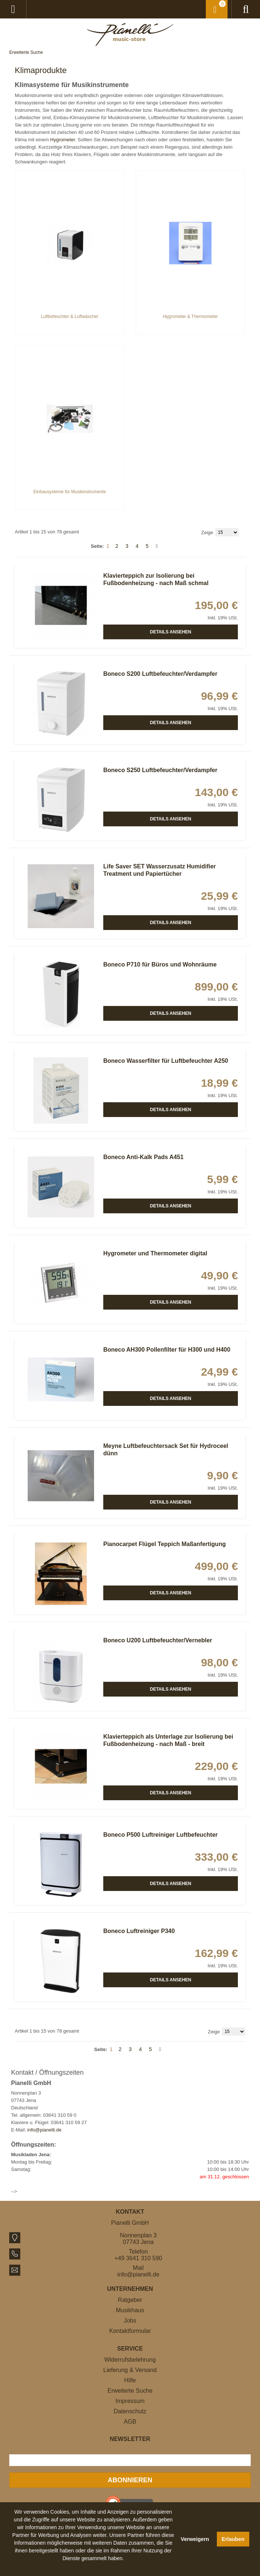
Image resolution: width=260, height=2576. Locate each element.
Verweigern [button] (195, 2539)
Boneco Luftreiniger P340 (139, 1931)
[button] (93, 2567)
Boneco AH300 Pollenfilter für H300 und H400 (166, 1349)
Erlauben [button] (233, 2539)
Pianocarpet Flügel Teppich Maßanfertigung (164, 1544)
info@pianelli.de (44, 2130)
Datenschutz (130, 2411)
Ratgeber (130, 2300)
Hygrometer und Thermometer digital (155, 1253)
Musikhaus (130, 2310)
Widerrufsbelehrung (130, 2360)
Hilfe (130, 2380)
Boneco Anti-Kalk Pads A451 (143, 1157)
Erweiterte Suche (26, 52)
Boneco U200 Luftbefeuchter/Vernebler (157, 1640)
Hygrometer (62, 139)
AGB (130, 2421)
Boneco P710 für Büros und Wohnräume (159, 964)
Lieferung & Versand (130, 2370)
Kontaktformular (130, 2331)
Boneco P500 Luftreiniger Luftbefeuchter (160, 1835)
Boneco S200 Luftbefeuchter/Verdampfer (160, 674)
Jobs (130, 2320)
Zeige (207, 532)
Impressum (130, 2401)
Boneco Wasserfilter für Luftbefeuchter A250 (165, 1061)
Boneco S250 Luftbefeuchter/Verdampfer (160, 770)
